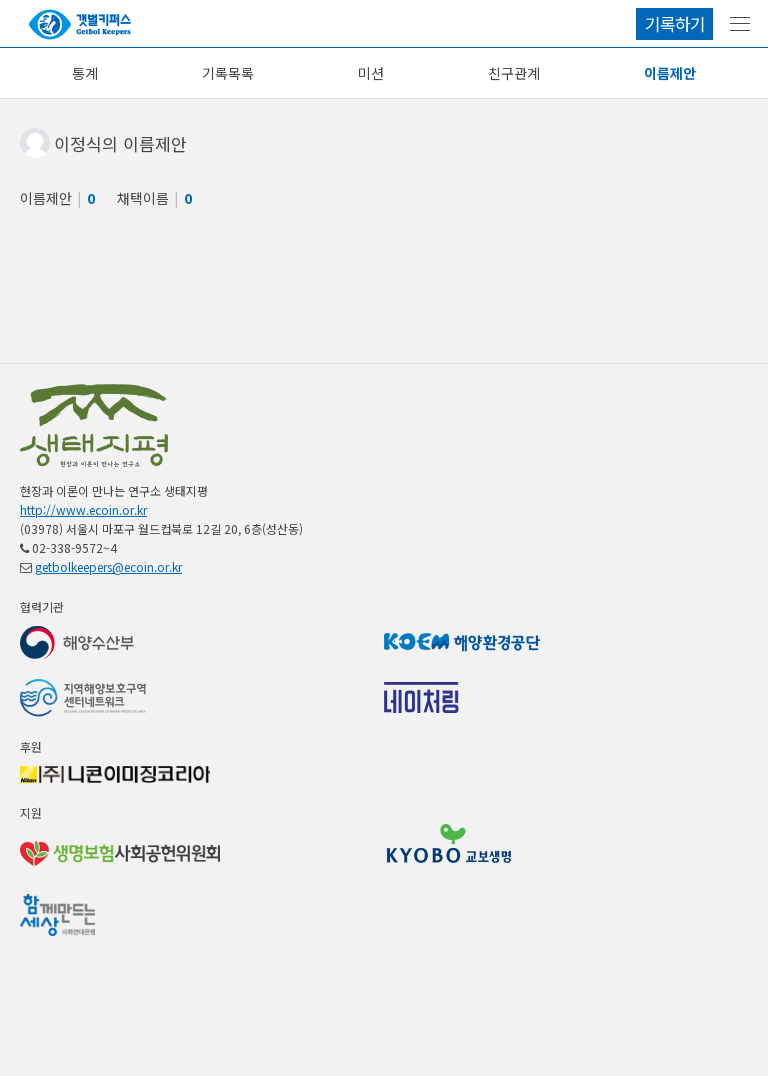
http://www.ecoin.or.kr (83, 509)
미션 (371, 73)
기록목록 (228, 73)
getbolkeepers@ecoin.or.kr (108, 566)
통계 (85, 73)
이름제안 (670, 73)
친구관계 (514, 73)
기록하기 (675, 23)
